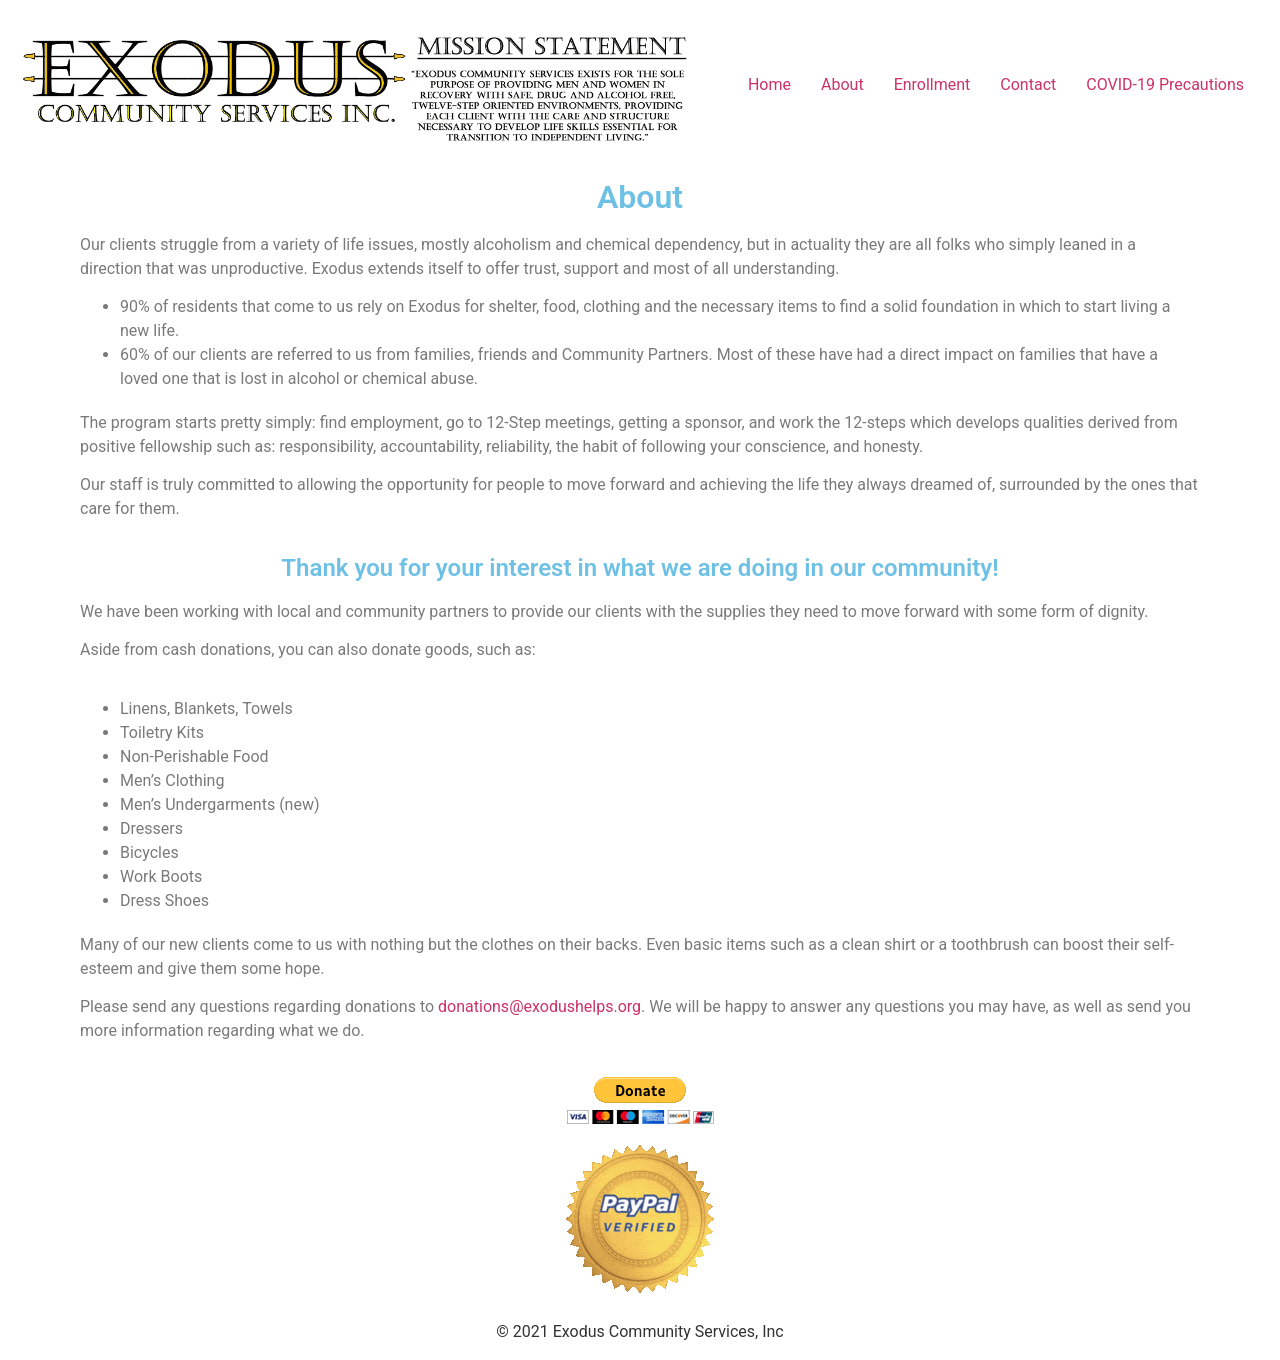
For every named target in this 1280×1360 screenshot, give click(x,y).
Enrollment (932, 84)
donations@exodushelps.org (539, 1006)
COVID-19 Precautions (1165, 84)
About (842, 84)
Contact (1028, 84)
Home (769, 84)
